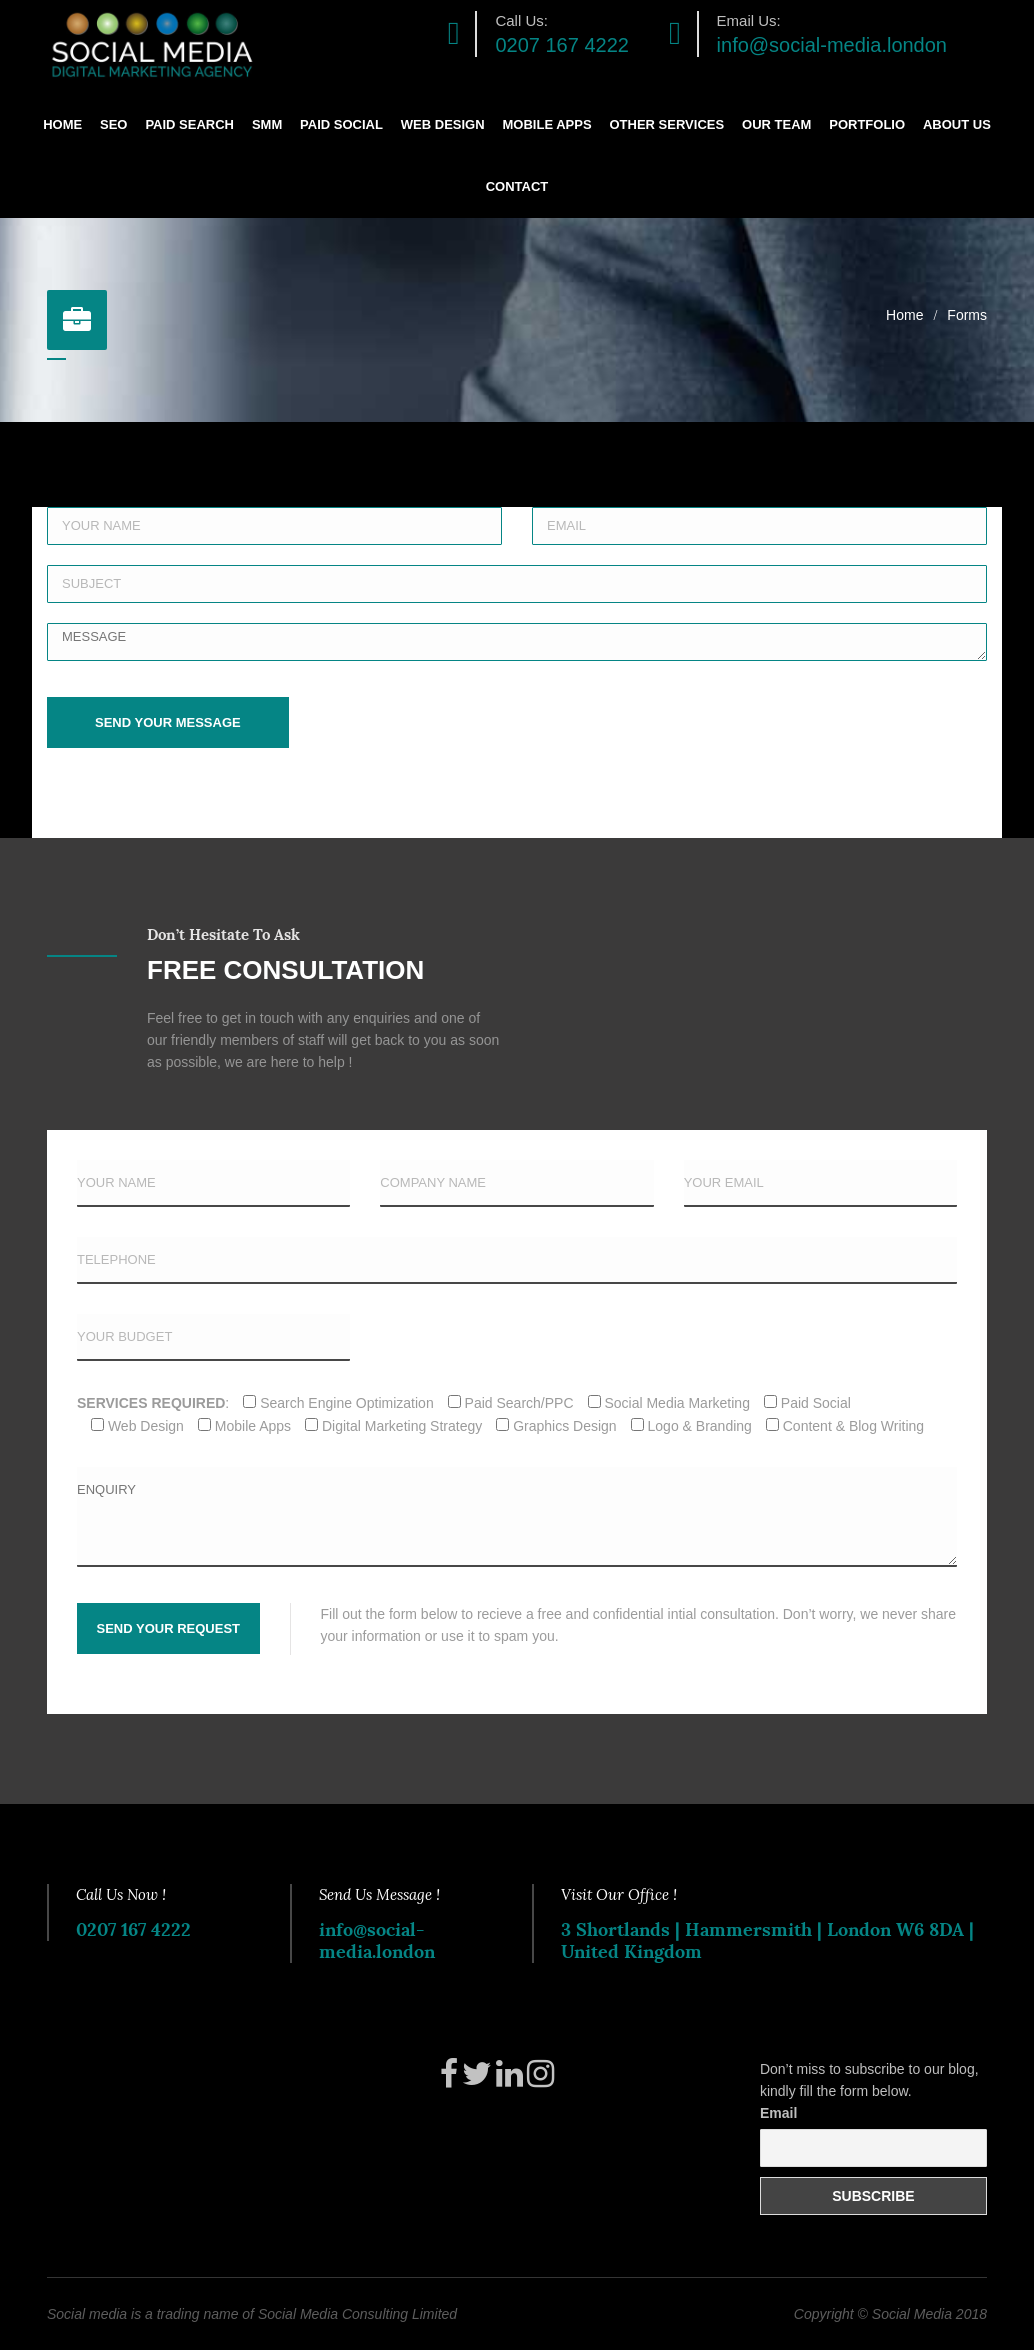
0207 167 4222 (561, 45)
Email (778, 2113)
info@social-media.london (832, 45)
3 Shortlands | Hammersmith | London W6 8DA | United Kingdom (767, 1940)
